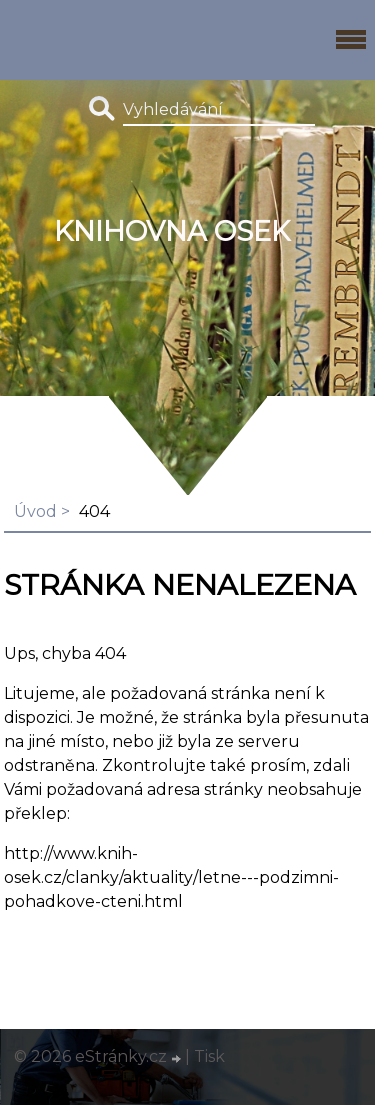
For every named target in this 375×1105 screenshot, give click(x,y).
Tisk (209, 1056)
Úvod (35, 511)
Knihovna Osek (172, 231)
